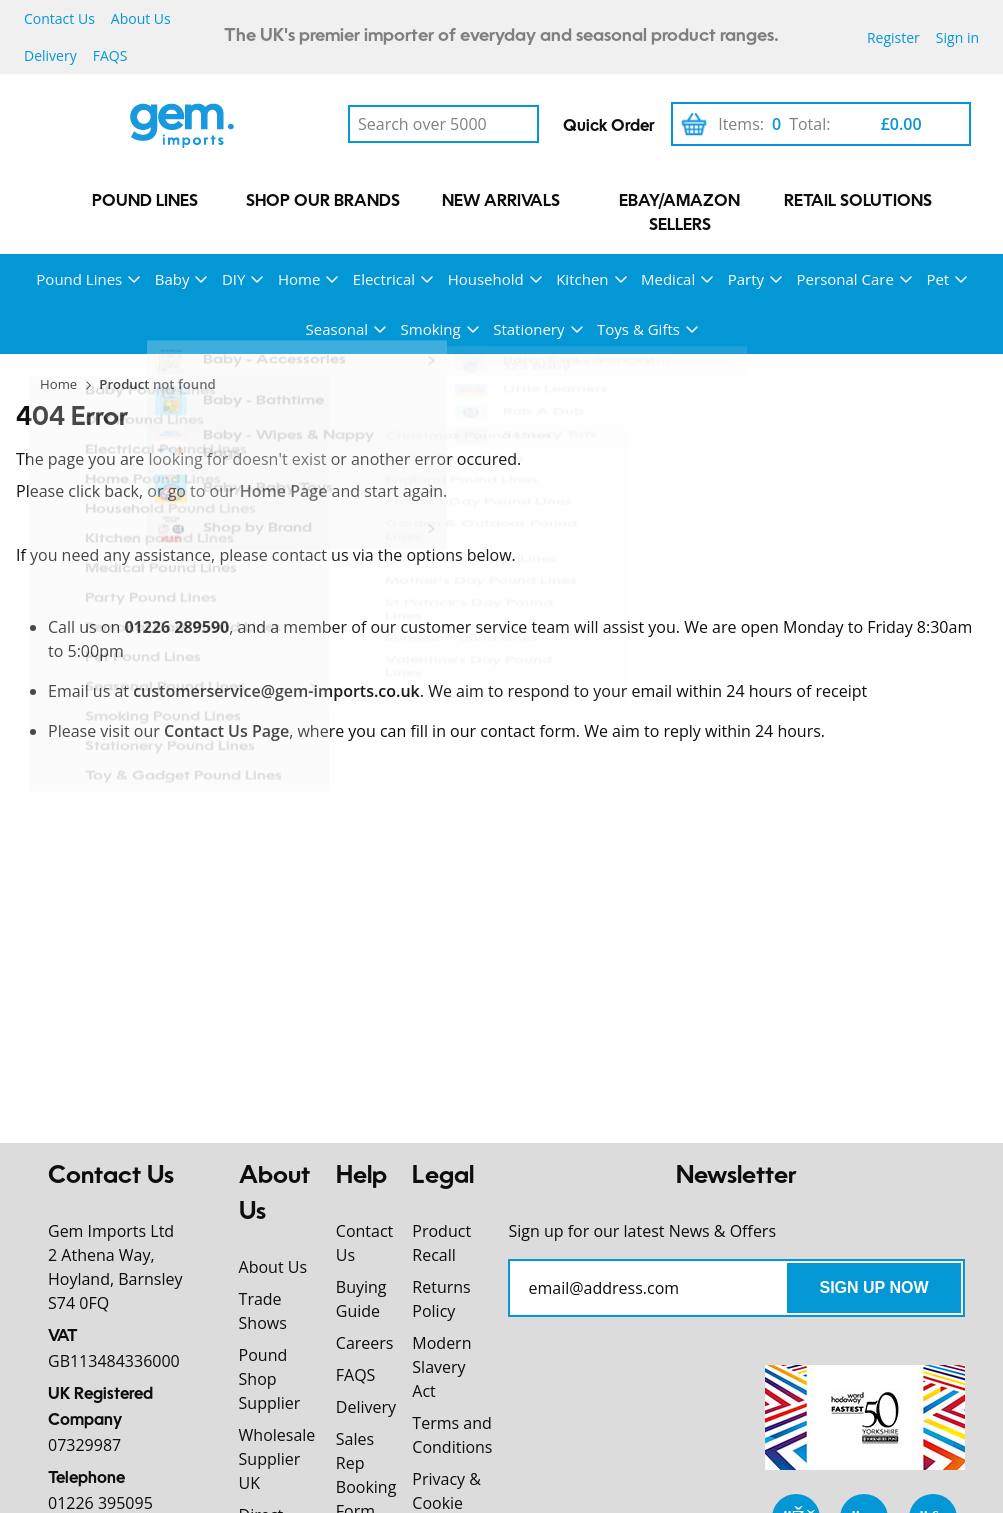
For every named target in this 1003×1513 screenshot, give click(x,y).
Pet (937, 279)
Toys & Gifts (638, 329)
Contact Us (59, 18)
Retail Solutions (858, 202)
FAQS (110, 55)
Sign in (957, 37)
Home (299, 279)
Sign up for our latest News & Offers (642, 1231)
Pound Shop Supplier (270, 1379)
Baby (172, 279)
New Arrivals (501, 202)
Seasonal (337, 329)
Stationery (528, 329)
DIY (233, 279)
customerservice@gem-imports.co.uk (276, 691)
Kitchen (582, 279)
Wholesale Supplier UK (277, 1459)
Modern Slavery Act (441, 1367)
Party (746, 279)
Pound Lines (145, 202)
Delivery (50, 55)
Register (893, 37)
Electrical (384, 279)
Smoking (431, 329)
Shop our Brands (323, 202)
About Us (141, 18)
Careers (365, 1343)
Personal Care (845, 279)
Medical (668, 279)
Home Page (284, 491)
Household (486, 279)
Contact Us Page (226, 731)
